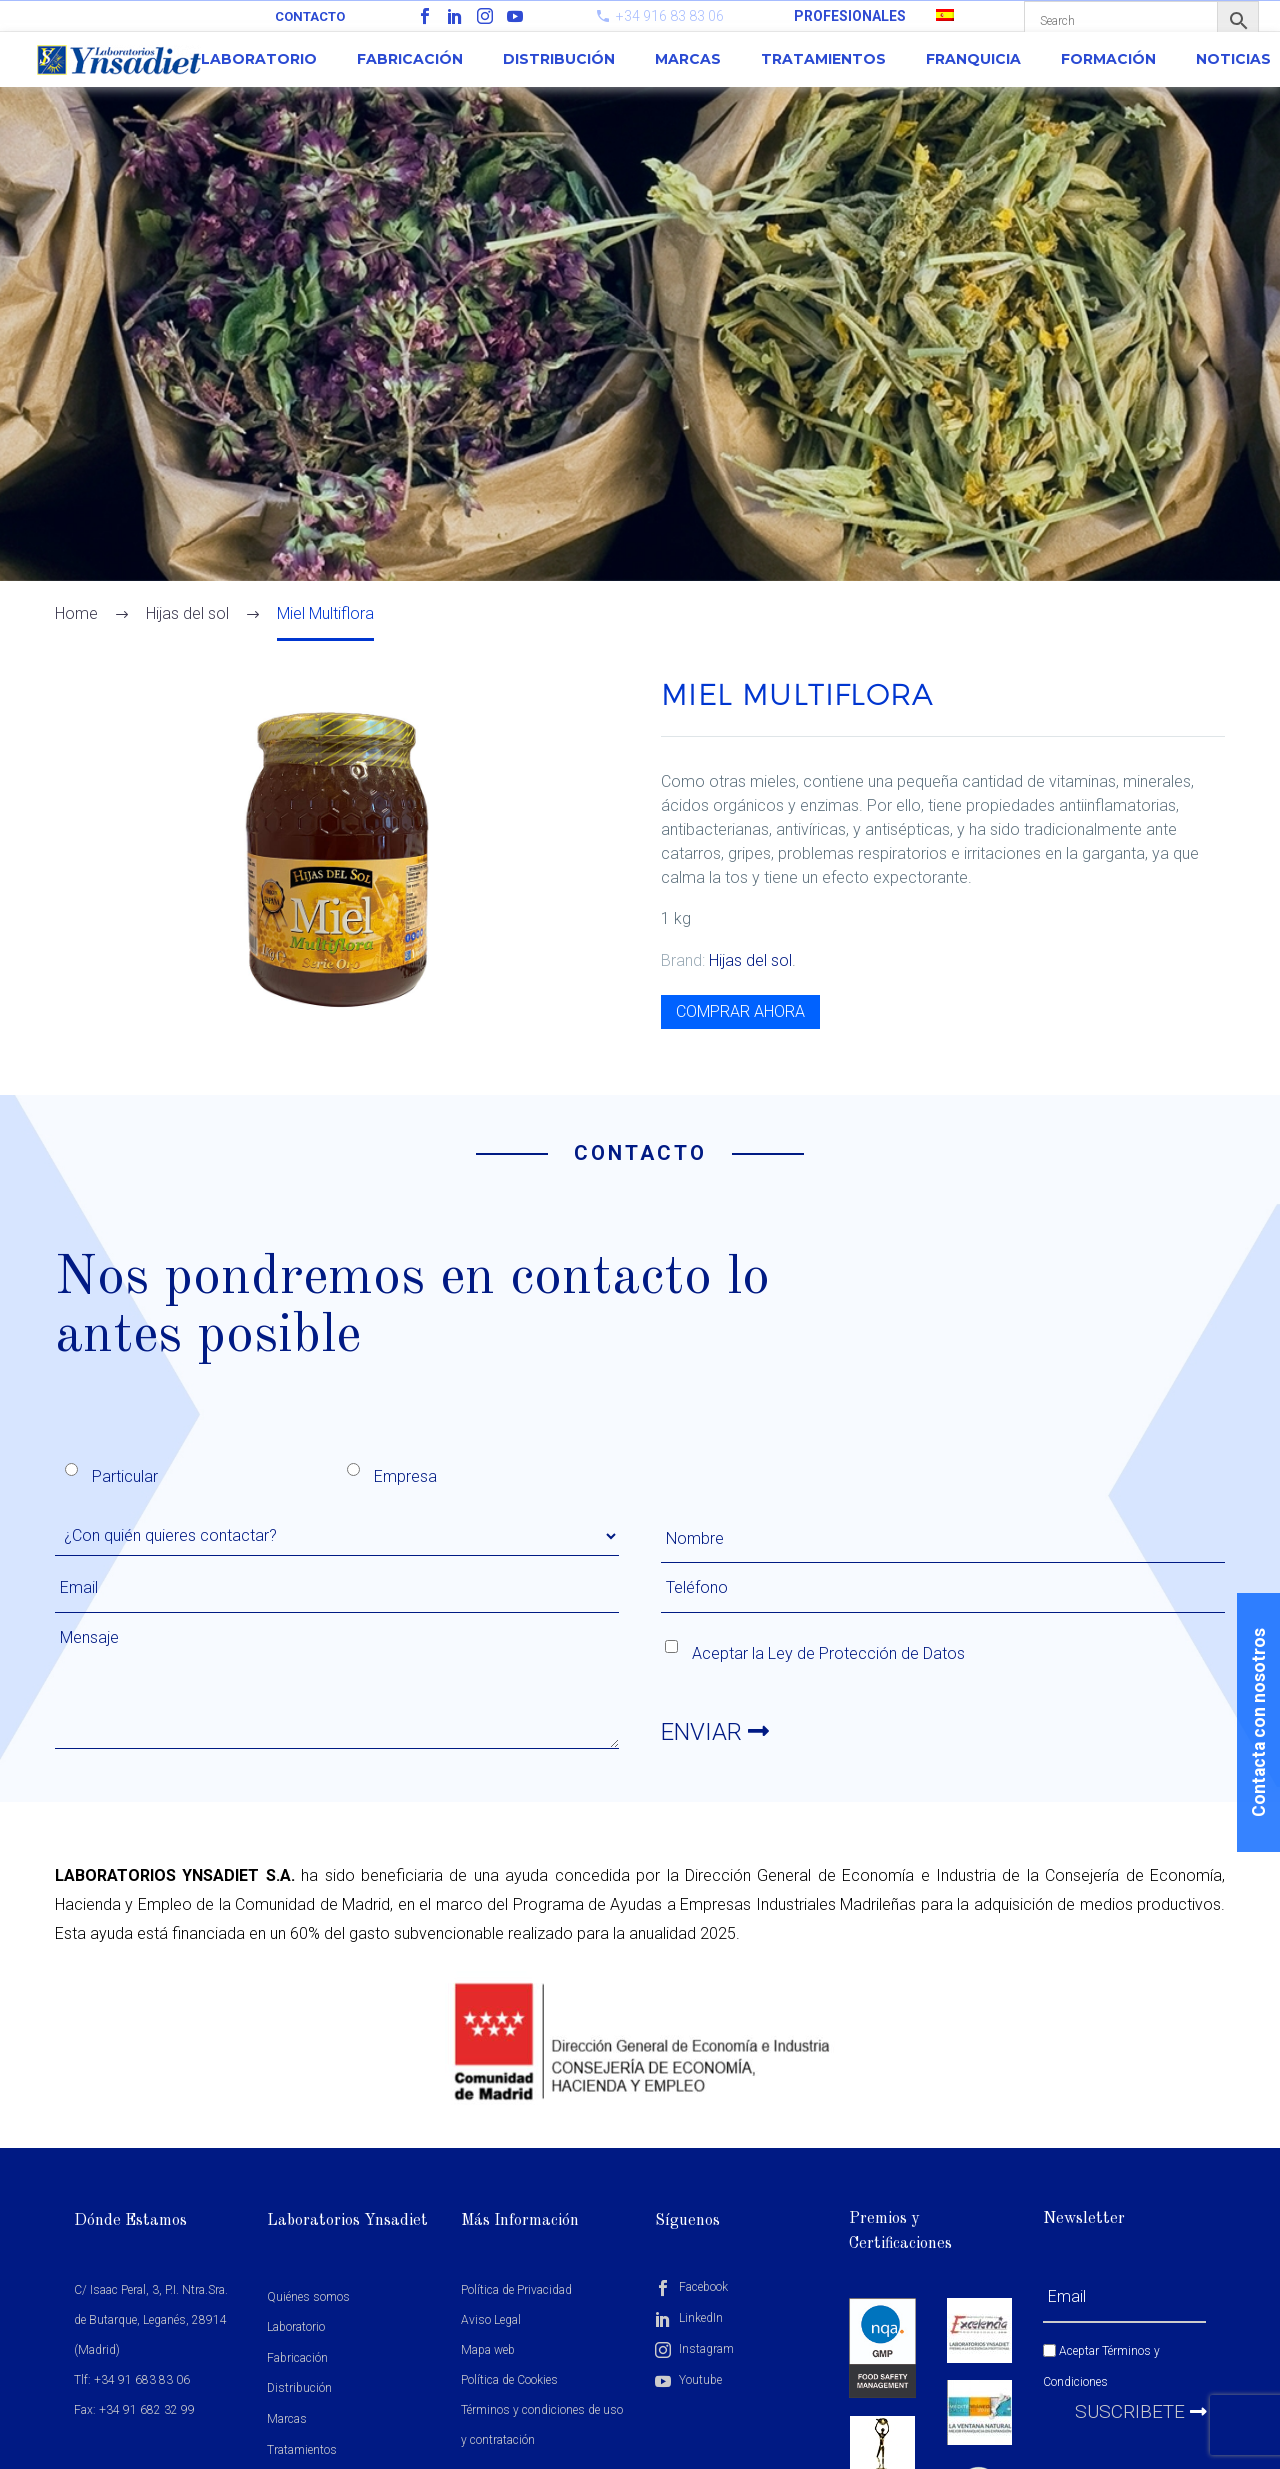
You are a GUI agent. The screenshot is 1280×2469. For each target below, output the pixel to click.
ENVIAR (715, 1732)
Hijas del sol (750, 960)
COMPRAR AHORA (740, 1011)
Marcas (688, 59)
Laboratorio (259, 59)
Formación (1108, 59)
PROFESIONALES (850, 16)
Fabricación (410, 59)
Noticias (1233, 59)
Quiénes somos (308, 2297)
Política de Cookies (509, 2380)
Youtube (688, 2380)
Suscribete (1141, 2411)
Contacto (310, 16)
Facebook (691, 2287)
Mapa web (488, 2350)
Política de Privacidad (516, 2290)
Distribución (559, 59)
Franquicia (973, 59)
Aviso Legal (491, 2320)
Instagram (694, 2349)
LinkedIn (689, 2318)
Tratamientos (823, 59)
